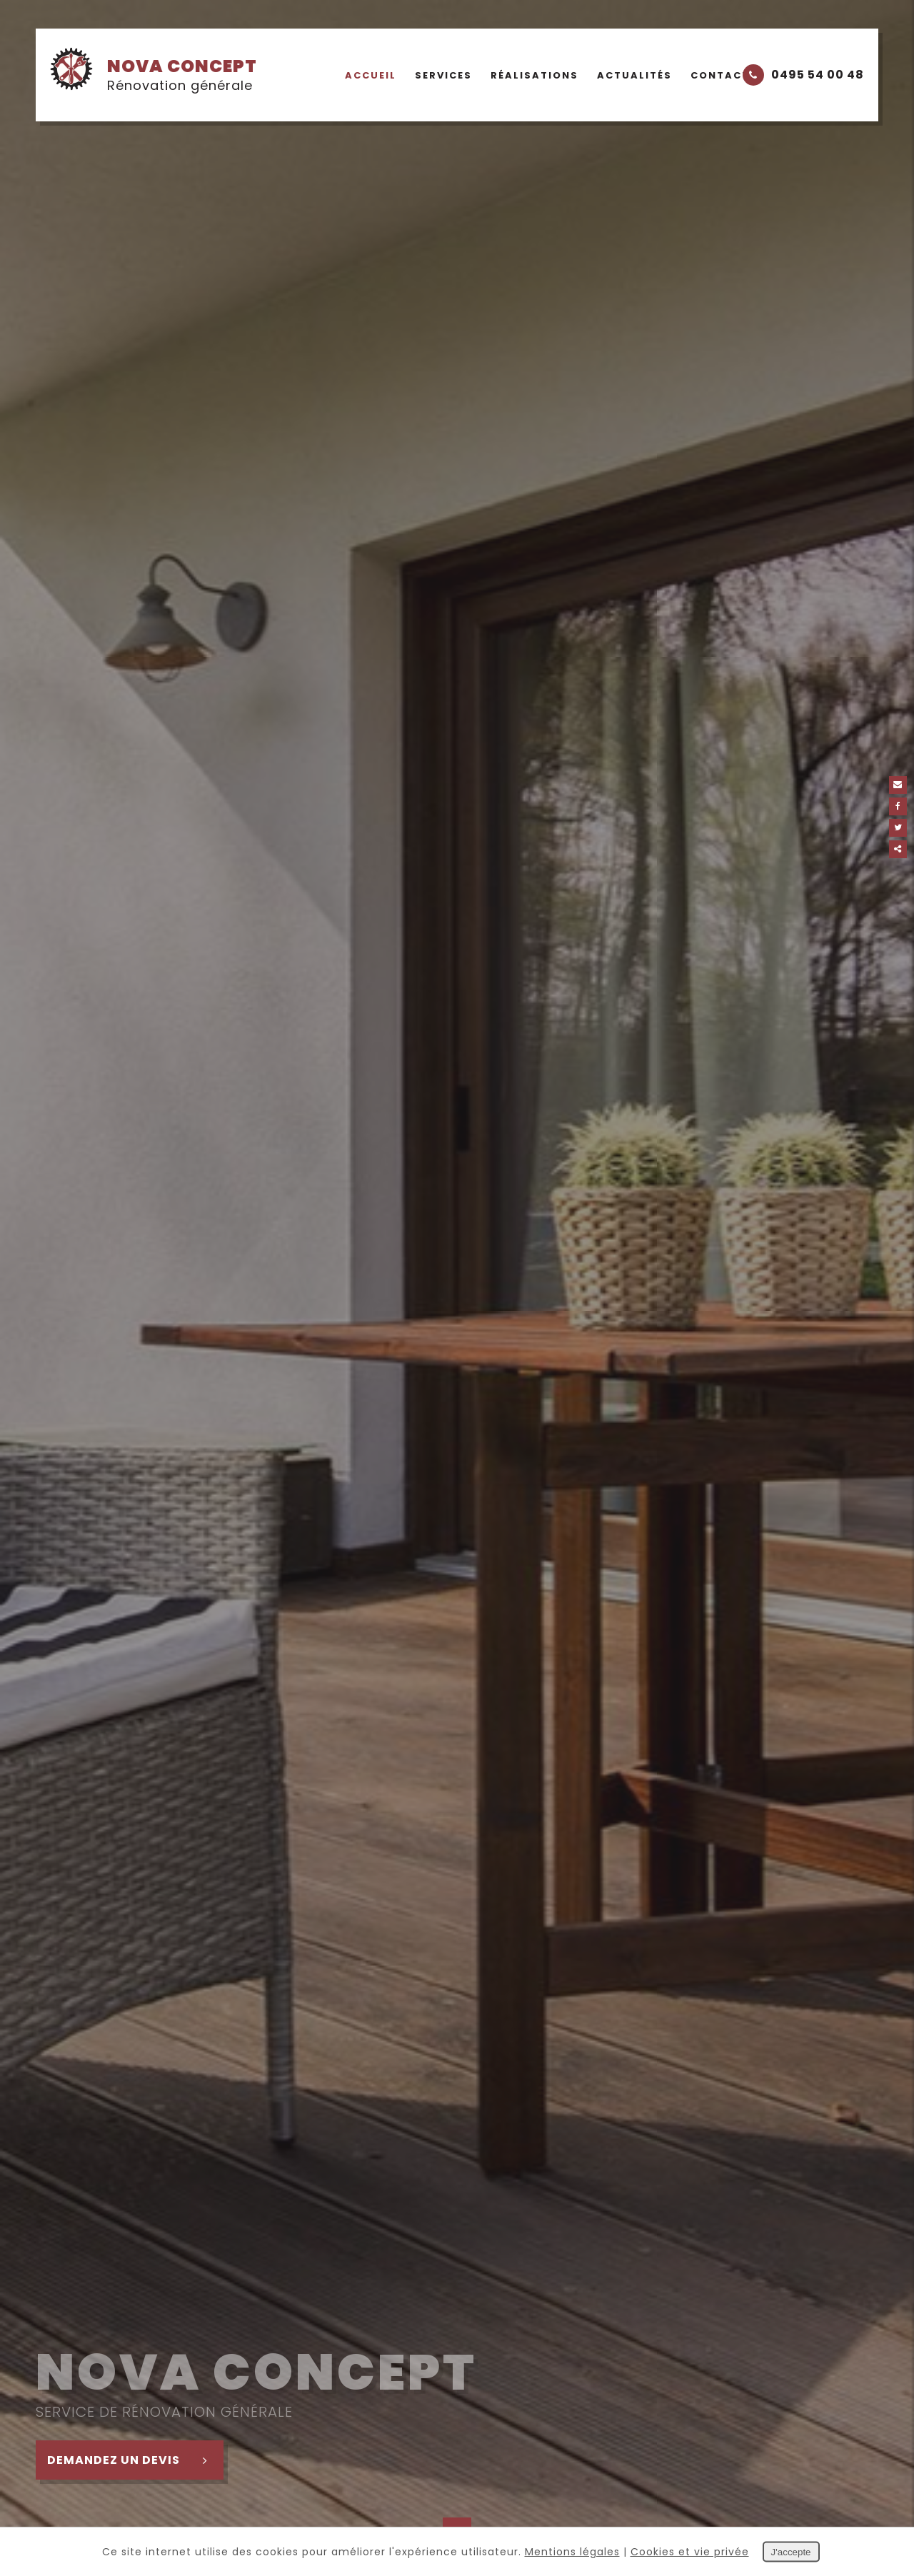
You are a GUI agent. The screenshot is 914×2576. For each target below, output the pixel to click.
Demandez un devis (135, 2460)
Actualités (634, 75)
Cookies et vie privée (690, 2552)
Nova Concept (153, 74)
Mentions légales (572, 2552)
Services (443, 75)
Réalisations (534, 75)
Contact (720, 75)
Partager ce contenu (898, 849)
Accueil (370, 75)
